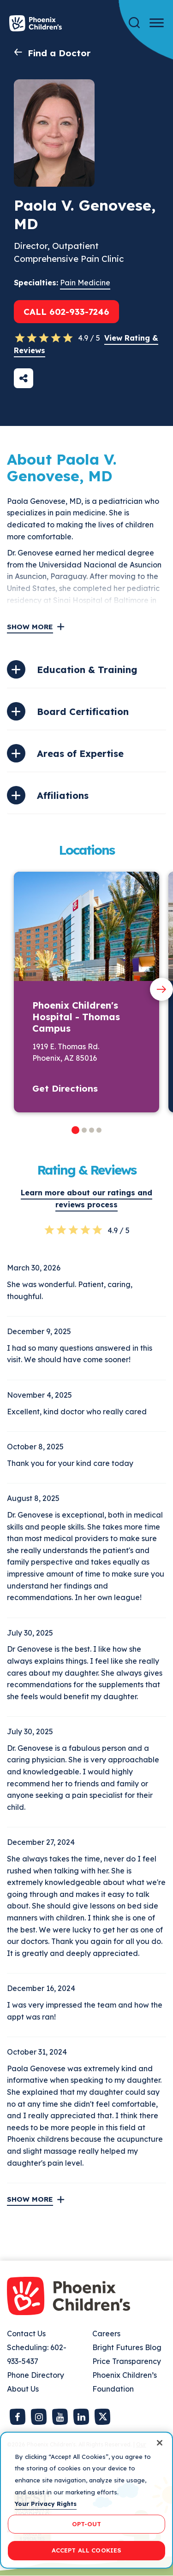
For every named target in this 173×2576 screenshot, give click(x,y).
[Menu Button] (156, 22)
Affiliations (63, 795)
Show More (30, 626)
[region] (86, 2500)
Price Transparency (126, 2361)
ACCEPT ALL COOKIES (86, 2550)
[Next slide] (161, 989)
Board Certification (83, 711)
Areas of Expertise (80, 753)
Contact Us (26, 2333)
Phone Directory (35, 2375)
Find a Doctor (59, 53)
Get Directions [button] (65, 1088)
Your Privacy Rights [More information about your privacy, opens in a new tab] (46, 2503)
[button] (75, 1130)
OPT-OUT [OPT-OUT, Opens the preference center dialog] (86, 2524)
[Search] (134, 23)
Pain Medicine (85, 282)
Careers (106, 2333)
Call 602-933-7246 (66, 311)
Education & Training (87, 669)
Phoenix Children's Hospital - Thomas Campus (76, 1016)
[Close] (159, 2443)
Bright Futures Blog (126, 2347)
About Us (23, 2388)
